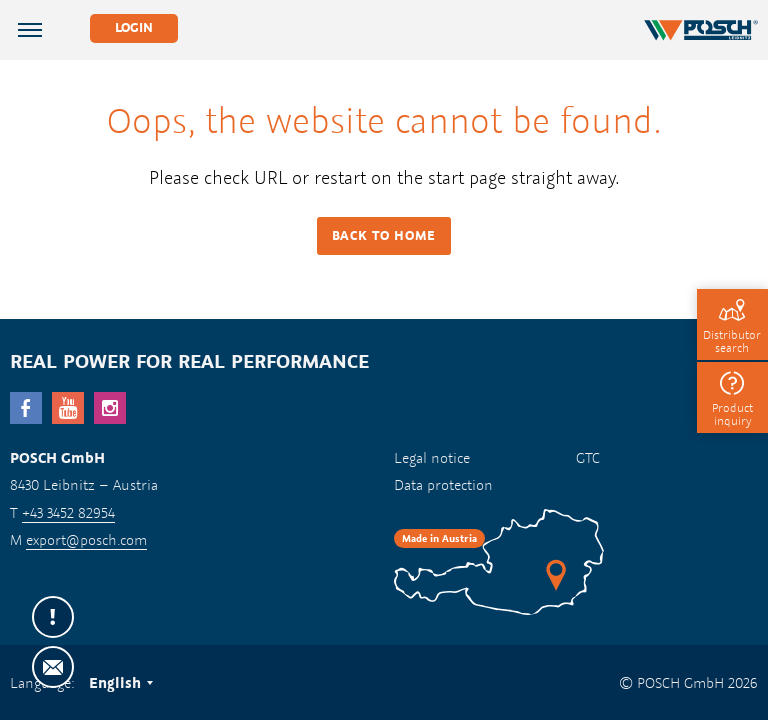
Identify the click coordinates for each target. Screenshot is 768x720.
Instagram (110, 408)
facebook (26, 408)
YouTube (68, 408)
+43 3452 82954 (68, 512)
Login (134, 27)
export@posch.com (86, 539)
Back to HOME (384, 235)
